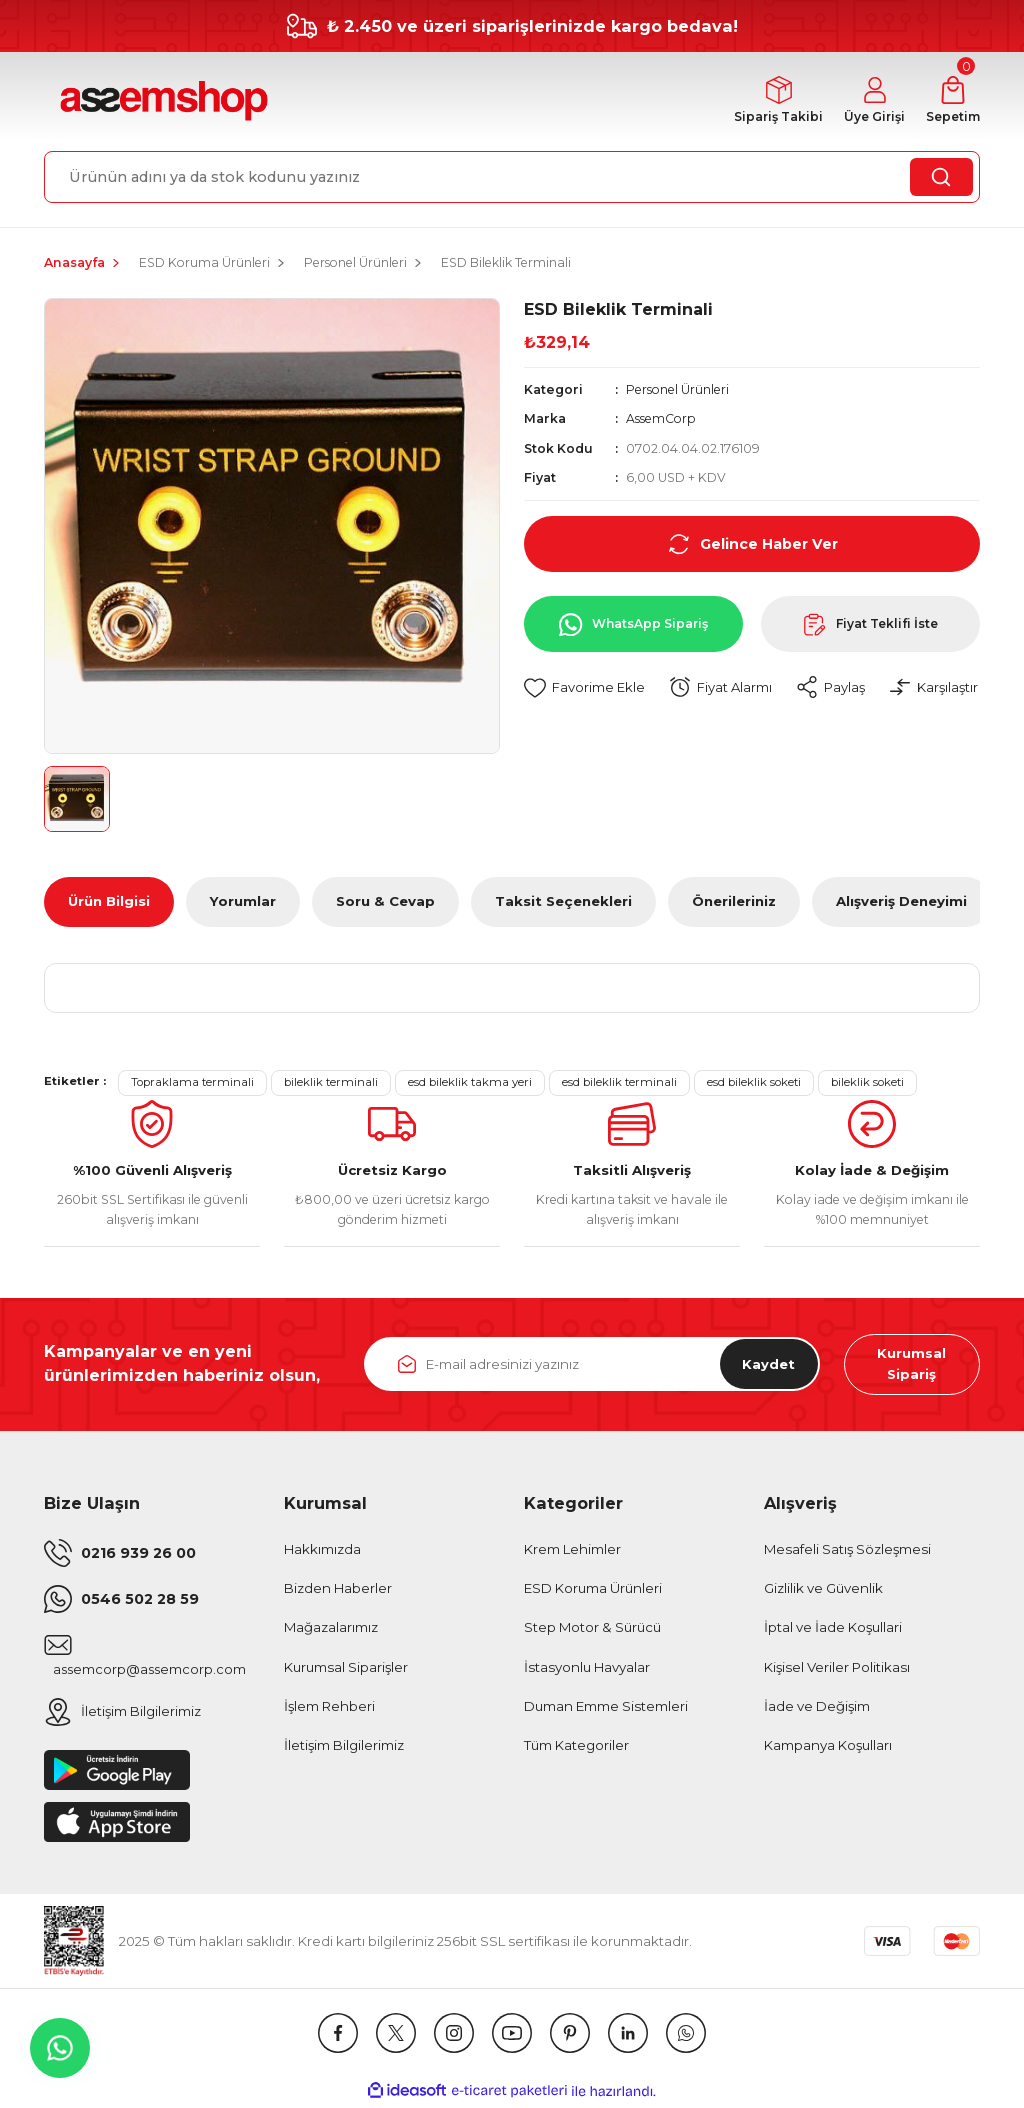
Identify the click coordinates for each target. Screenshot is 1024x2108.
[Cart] (952, 101)
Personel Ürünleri (677, 389)
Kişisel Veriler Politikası (837, 1669)
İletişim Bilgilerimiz (344, 1747)
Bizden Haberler (338, 1590)
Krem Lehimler (572, 1551)
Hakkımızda (322, 1551)
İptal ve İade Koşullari (833, 1629)
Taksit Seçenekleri (563, 902)
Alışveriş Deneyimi (901, 902)
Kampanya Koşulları (828, 1747)
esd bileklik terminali (619, 1083)
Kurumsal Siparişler (346, 1669)
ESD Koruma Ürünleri (593, 1590)
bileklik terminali (331, 1083)
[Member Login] (871, 101)
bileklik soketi (867, 1083)
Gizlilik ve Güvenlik (823, 1590)
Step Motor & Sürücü (592, 1629)
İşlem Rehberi (329, 1708)
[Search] (512, 177)
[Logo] (161, 102)
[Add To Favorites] (584, 688)
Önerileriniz (734, 902)
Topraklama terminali (192, 1083)
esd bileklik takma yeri (470, 1083)
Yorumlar (243, 902)
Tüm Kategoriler (576, 1747)
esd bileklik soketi (754, 1083)
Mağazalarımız (331, 1629)
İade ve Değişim (817, 1708)
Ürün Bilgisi (109, 902)
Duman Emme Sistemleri (606, 1708)
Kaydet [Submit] (767, 1365)
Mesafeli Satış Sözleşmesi (847, 1551)
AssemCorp (661, 419)
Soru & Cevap (385, 902)
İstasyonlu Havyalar (587, 1669)
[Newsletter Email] (592, 1365)
